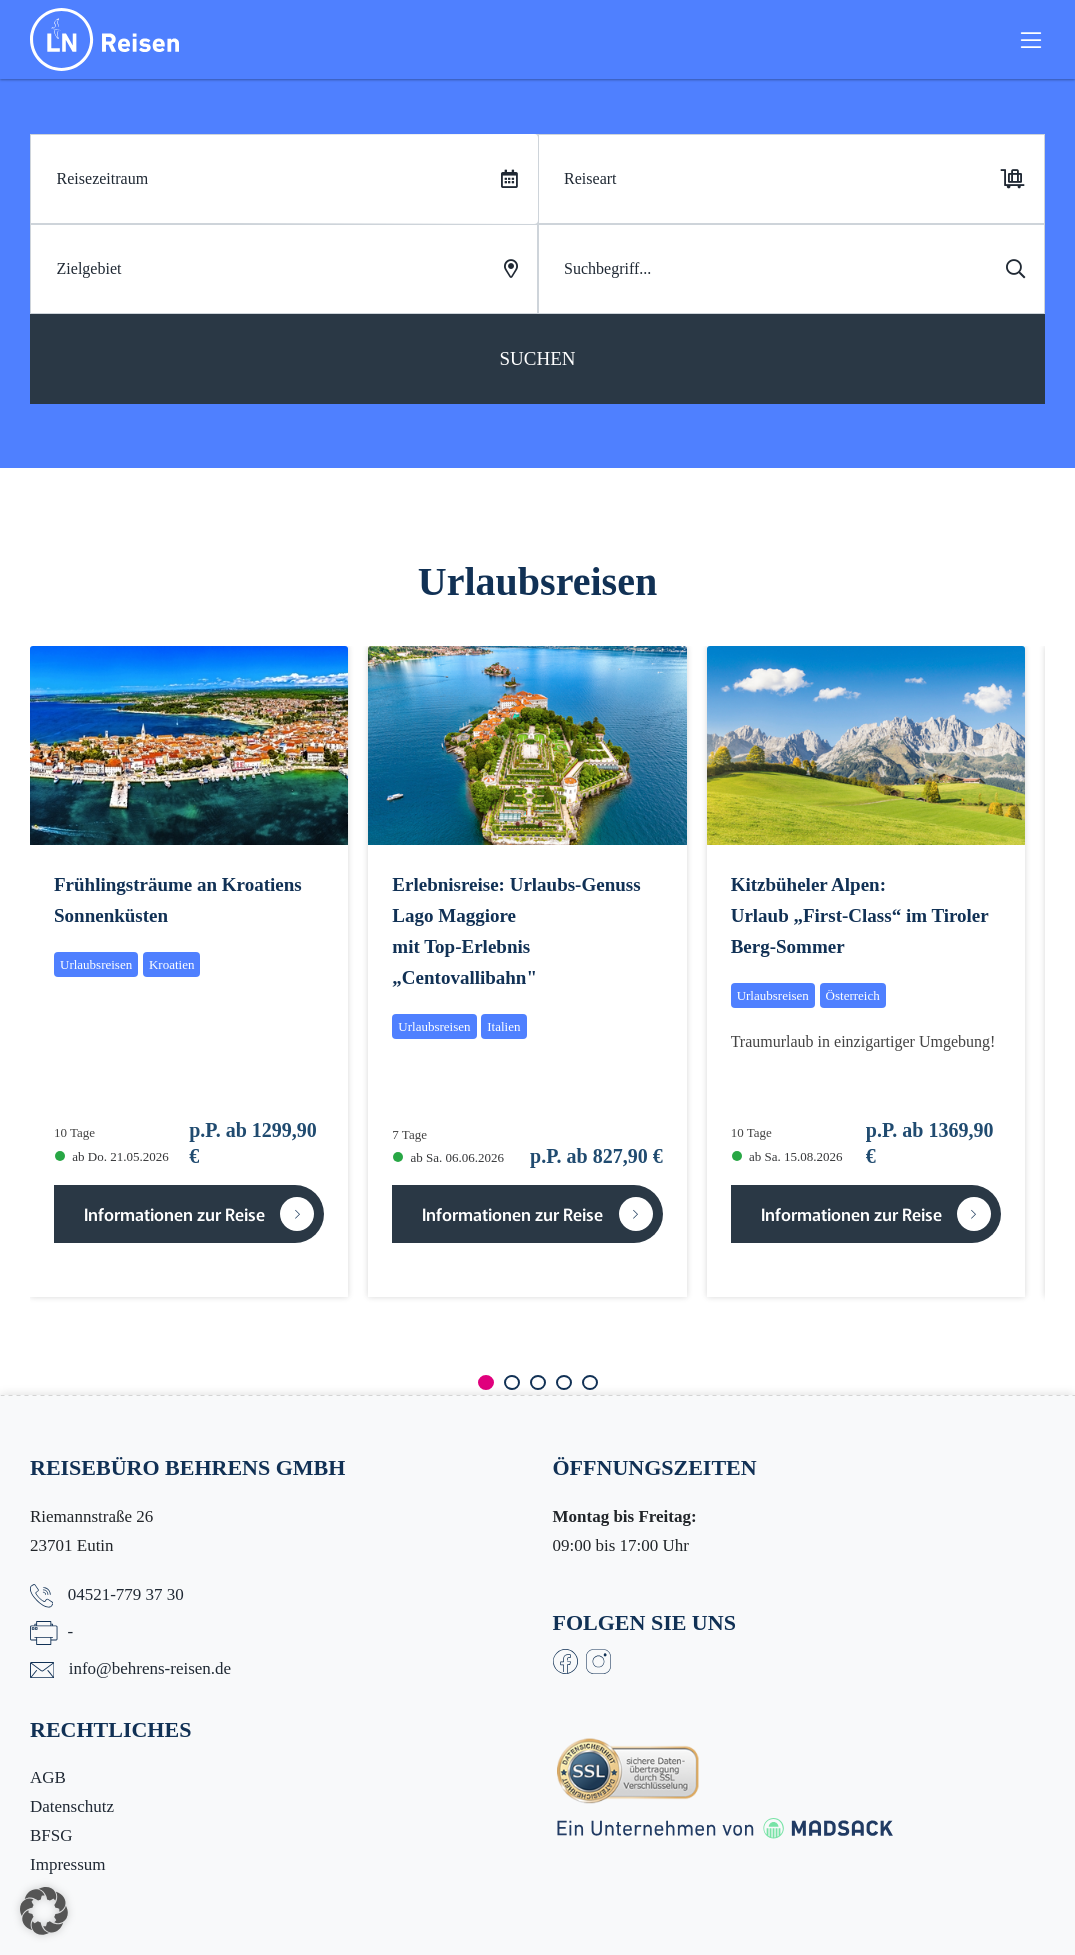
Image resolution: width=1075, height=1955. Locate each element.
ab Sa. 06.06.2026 (448, 1157)
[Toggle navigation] (1031, 48)
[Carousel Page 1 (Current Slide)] (486, 1382)
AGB (48, 1777)
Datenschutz (72, 1806)
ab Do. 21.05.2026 (112, 1156)
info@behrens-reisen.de (150, 1668)
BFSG (51, 1835)
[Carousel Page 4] (564, 1382)
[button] (44, 1911)
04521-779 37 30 (126, 1594)
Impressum (68, 1864)
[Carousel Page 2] (512, 1382)
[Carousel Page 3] (538, 1382)
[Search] (792, 269)
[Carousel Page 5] (590, 1382)
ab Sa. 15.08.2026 (787, 1156)
